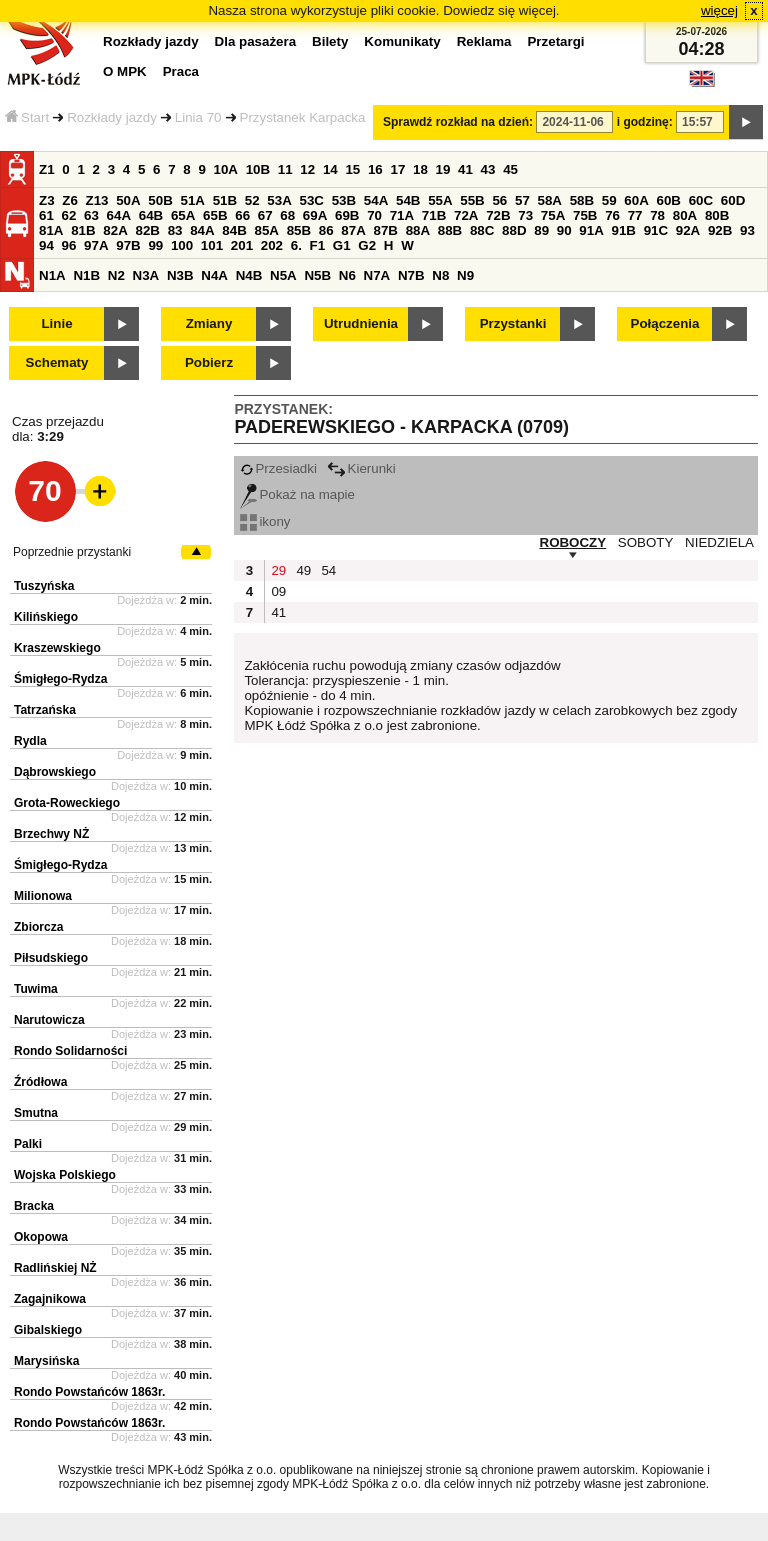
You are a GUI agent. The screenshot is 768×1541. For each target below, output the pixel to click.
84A (202, 230)
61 (46, 215)
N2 (116, 275)
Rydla (30, 741)
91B (623, 230)
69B (347, 215)
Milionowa (43, 896)
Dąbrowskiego (55, 772)
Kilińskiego (46, 617)
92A (688, 230)
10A (226, 169)
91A (591, 230)
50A (128, 200)
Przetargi (555, 41)
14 (330, 169)
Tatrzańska (45, 710)
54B (408, 200)
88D (514, 230)
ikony (265, 521)
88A (418, 230)
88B (450, 230)
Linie (56, 323)
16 (375, 169)
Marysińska (46, 1361)
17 (397, 169)
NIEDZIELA (719, 542)
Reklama (484, 41)
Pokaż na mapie (297, 494)
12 (307, 169)
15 (352, 169)
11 (285, 169)
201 (242, 245)
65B (215, 215)
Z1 (47, 169)
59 (609, 200)
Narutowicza (49, 1020)
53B (344, 200)
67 (265, 215)
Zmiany (209, 323)
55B (472, 200)
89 (541, 230)
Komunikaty (402, 41)
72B (498, 215)
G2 (367, 245)
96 (69, 245)
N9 (465, 275)
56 (499, 200)
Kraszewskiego (57, 648)
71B (434, 215)
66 (242, 215)
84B (234, 230)
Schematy (57, 362)
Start (27, 117)
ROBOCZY (573, 542)
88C (482, 230)
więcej (719, 10)
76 (612, 215)
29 (278, 570)
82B (147, 230)
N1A (52, 275)
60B (669, 200)
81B (83, 230)
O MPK (125, 71)
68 (287, 215)
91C (656, 230)
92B (720, 230)
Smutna (36, 1113)
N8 (440, 275)
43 (488, 169)
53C (312, 200)
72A (466, 215)
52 (252, 200)
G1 (342, 245)
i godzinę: (645, 122)
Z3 (47, 200)
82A (115, 230)
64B (151, 215)
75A (553, 215)
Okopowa (41, 1237)
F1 (318, 245)
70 (374, 215)
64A (119, 215)
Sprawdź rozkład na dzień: (458, 122)
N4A (214, 275)
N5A (283, 275)
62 (69, 215)
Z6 (70, 200)
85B (299, 230)
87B (385, 230)
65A (183, 215)
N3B (180, 275)
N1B (86, 275)
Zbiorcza (38, 927)
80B (717, 215)
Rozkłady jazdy (112, 117)
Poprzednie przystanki (72, 552)
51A (193, 200)
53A (279, 200)
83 (175, 230)
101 (212, 245)
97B (128, 245)
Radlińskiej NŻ (55, 1268)
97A (96, 245)
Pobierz (209, 362)
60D (733, 200)
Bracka (34, 1206)
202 (272, 245)
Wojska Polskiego (65, 1175)
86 (326, 230)
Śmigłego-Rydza (60, 679)
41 (465, 169)
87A (353, 230)
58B (582, 200)
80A (685, 215)
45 (510, 169)
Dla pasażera (256, 41)
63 (91, 215)
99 (155, 245)
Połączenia (665, 323)
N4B (249, 275)
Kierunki (361, 468)
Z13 (97, 200)
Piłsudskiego (51, 958)
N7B (411, 275)
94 (46, 245)
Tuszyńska (44, 586)
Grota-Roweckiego (67, 803)
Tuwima (36, 989)
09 (278, 591)
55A (440, 200)
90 (564, 230)
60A (636, 200)
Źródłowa (40, 1082)
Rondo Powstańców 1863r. (89, 1392)
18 (420, 169)
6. (296, 245)
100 (182, 245)
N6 (347, 275)
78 (657, 215)
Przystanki (513, 323)
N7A (377, 275)
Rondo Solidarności (70, 1051)
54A (376, 200)
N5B (317, 275)
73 (525, 215)
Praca (181, 71)
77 (635, 215)
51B (225, 200)
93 (747, 230)
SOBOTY (646, 542)
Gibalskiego (48, 1330)
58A (550, 200)
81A (51, 230)
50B (160, 200)
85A (266, 230)
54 (328, 570)
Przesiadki (278, 468)
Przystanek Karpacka (303, 117)
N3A (146, 275)
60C (701, 200)
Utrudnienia (361, 323)
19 (443, 169)
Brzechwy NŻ (51, 834)
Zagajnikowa (50, 1299)
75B (585, 215)
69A (315, 215)
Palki (28, 1144)
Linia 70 (198, 117)
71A (402, 215)
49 (303, 570)
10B (258, 169)
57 (522, 200)
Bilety (330, 41)
